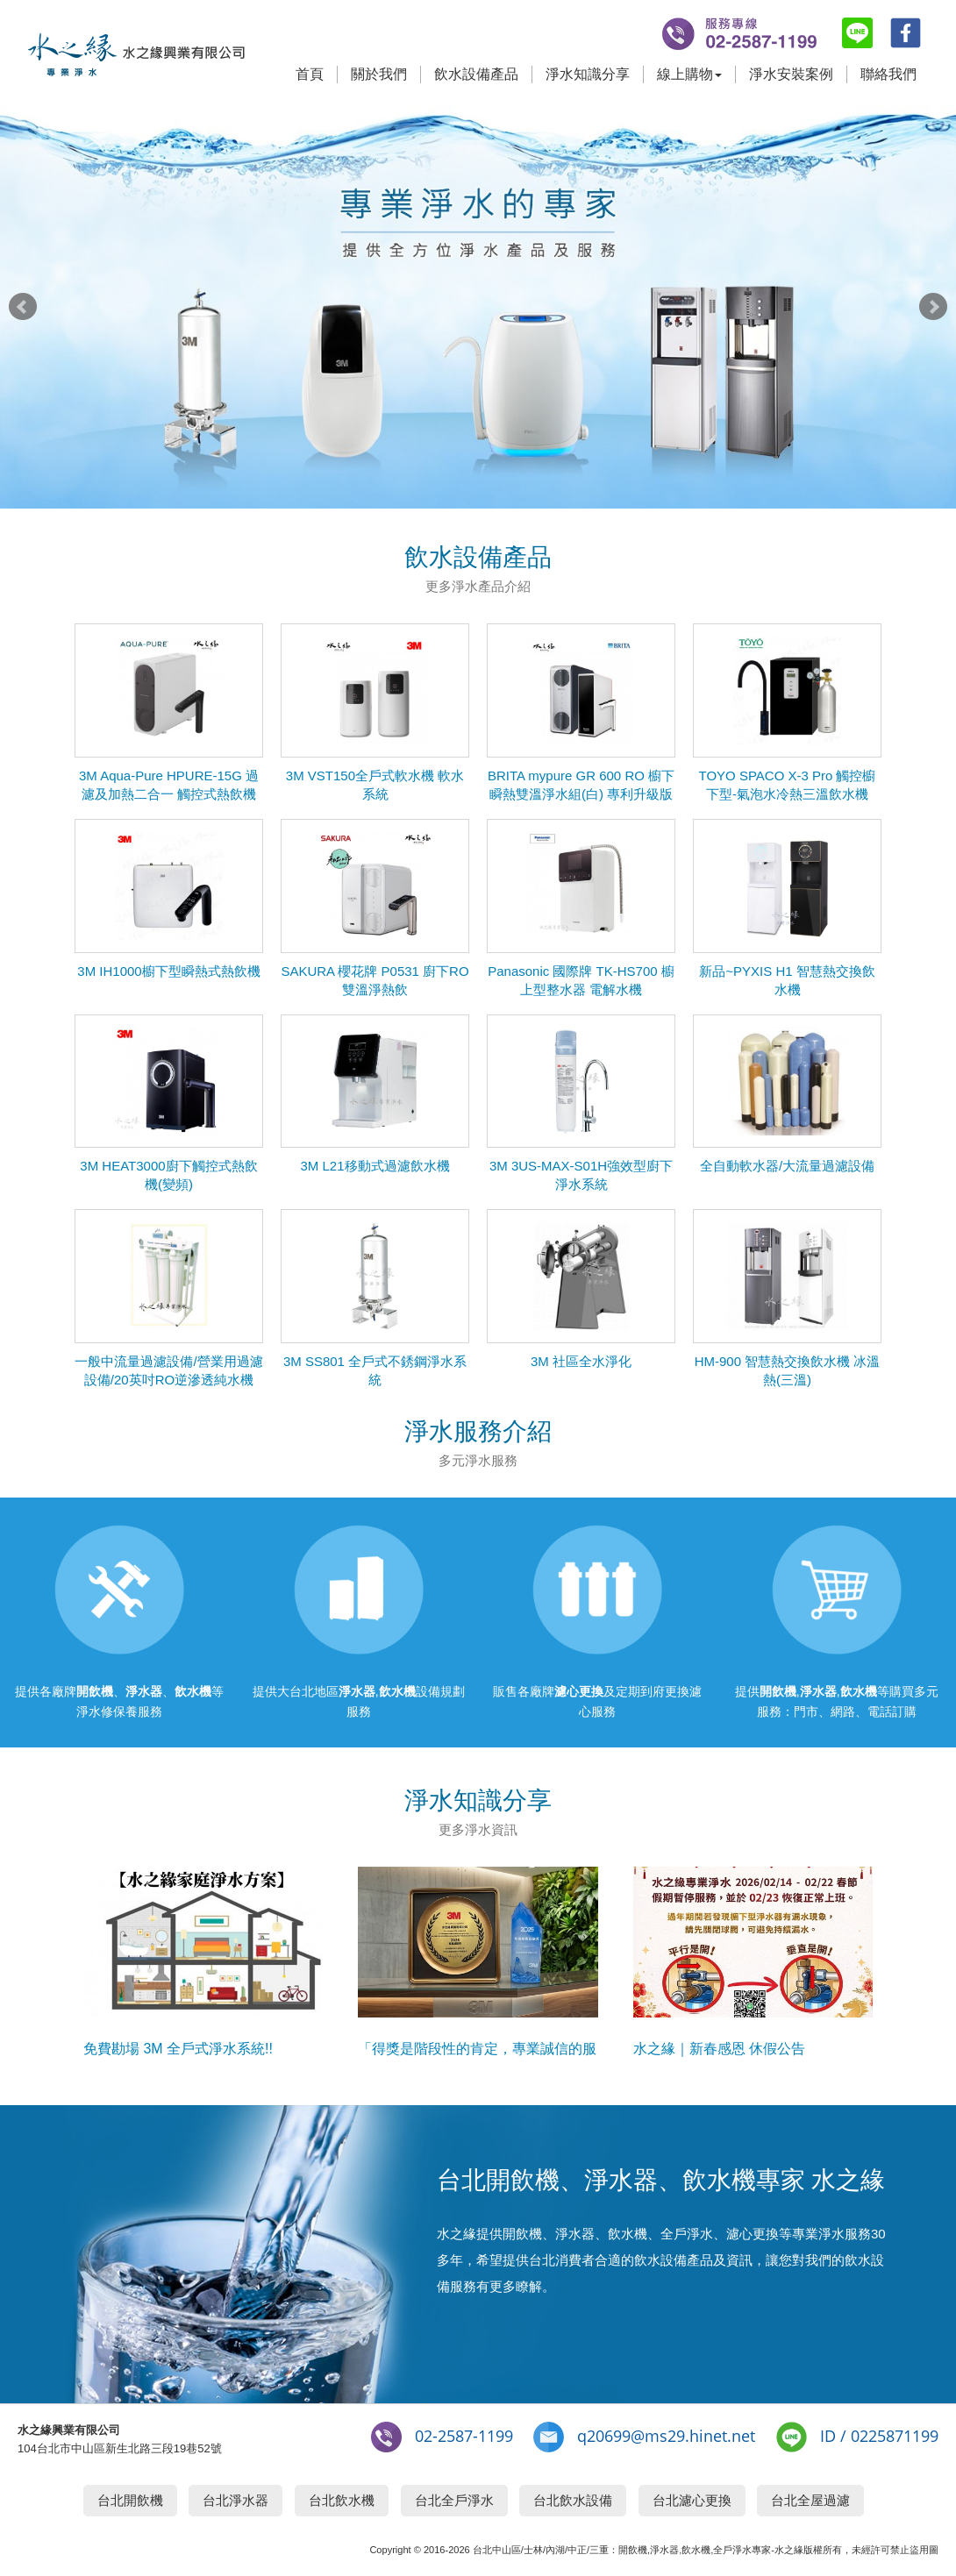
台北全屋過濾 (810, 2500)
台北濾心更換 (692, 2500)
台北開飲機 (130, 2500)
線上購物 (689, 74)
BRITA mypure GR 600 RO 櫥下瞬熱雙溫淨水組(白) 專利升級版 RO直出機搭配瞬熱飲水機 (581, 794)
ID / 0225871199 (879, 2435)
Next (933, 307)
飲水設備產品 (476, 74)
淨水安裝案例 (791, 74)
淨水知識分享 (588, 74)
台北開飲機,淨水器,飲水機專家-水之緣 (136, 59)
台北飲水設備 (572, 2500)
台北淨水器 (235, 2500)
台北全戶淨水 (454, 2500)
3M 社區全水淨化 (581, 1361)
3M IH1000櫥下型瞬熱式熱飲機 (168, 971)
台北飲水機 (342, 2500)
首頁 (310, 74)
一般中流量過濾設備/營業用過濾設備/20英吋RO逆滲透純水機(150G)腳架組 (168, 1379)
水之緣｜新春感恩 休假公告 (719, 2048)
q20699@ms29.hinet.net (666, 2435)
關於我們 (379, 74)
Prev (23, 307)
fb (905, 33)
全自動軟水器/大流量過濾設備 (787, 1165)
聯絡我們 (888, 74)
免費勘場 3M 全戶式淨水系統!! (178, 2048)
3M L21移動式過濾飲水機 (374, 1165)
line (857, 33)
